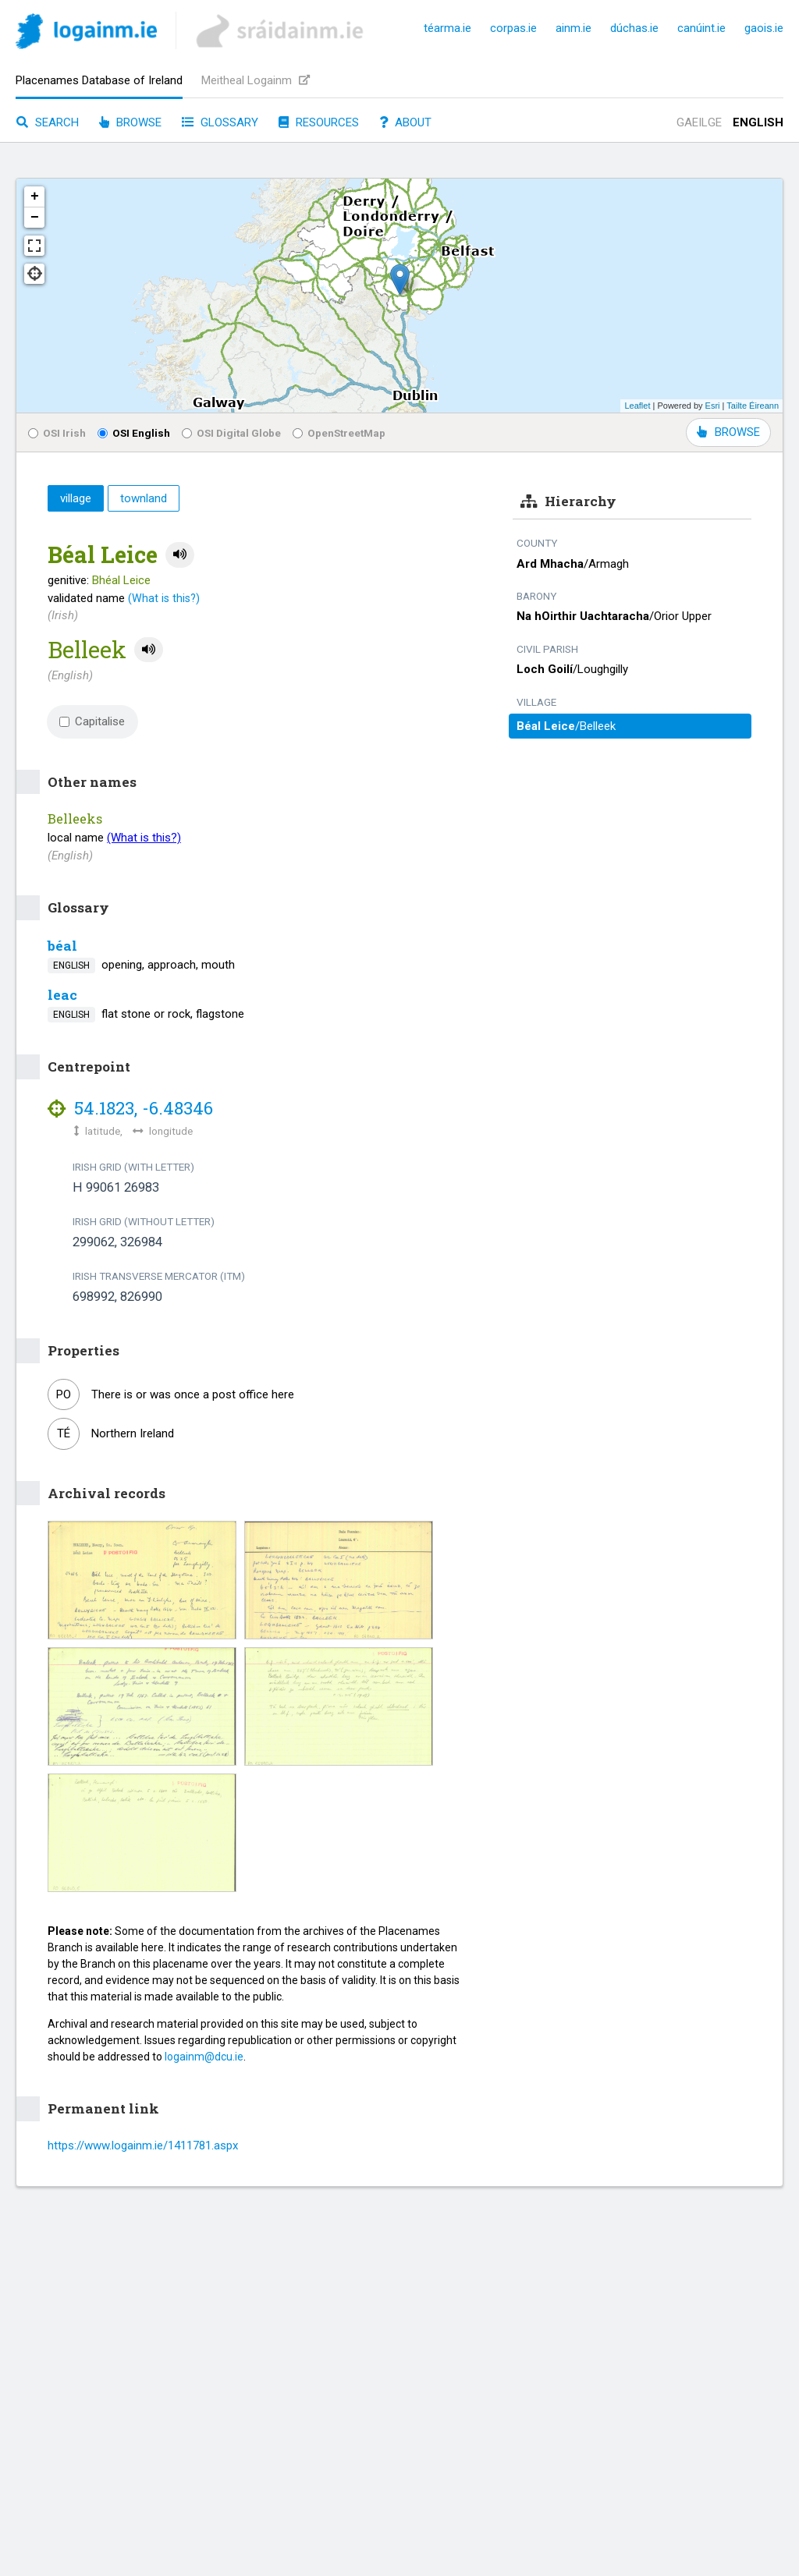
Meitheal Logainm (255, 80)
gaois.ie (763, 28)
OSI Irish (57, 433)
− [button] (34, 217)
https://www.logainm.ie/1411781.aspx (143, 2145)
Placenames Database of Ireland (99, 80)
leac (62, 995)
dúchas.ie (634, 28)
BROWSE (728, 432)
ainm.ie (573, 28)
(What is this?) (164, 598)
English (758, 122)
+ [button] (34, 196)
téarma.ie (447, 28)
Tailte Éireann (752, 405)
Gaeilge (699, 122)
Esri (712, 405)
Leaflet (637, 405)
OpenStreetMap (339, 433)
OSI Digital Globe (231, 433)
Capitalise (92, 721)
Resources (319, 122)
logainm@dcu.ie (204, 2056)
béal (62, 946)
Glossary (220, 122)
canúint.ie (701, 28)
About (405, 122)
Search (47, 122)
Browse (130, 122)
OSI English (134, 433)
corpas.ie (513, 28)
